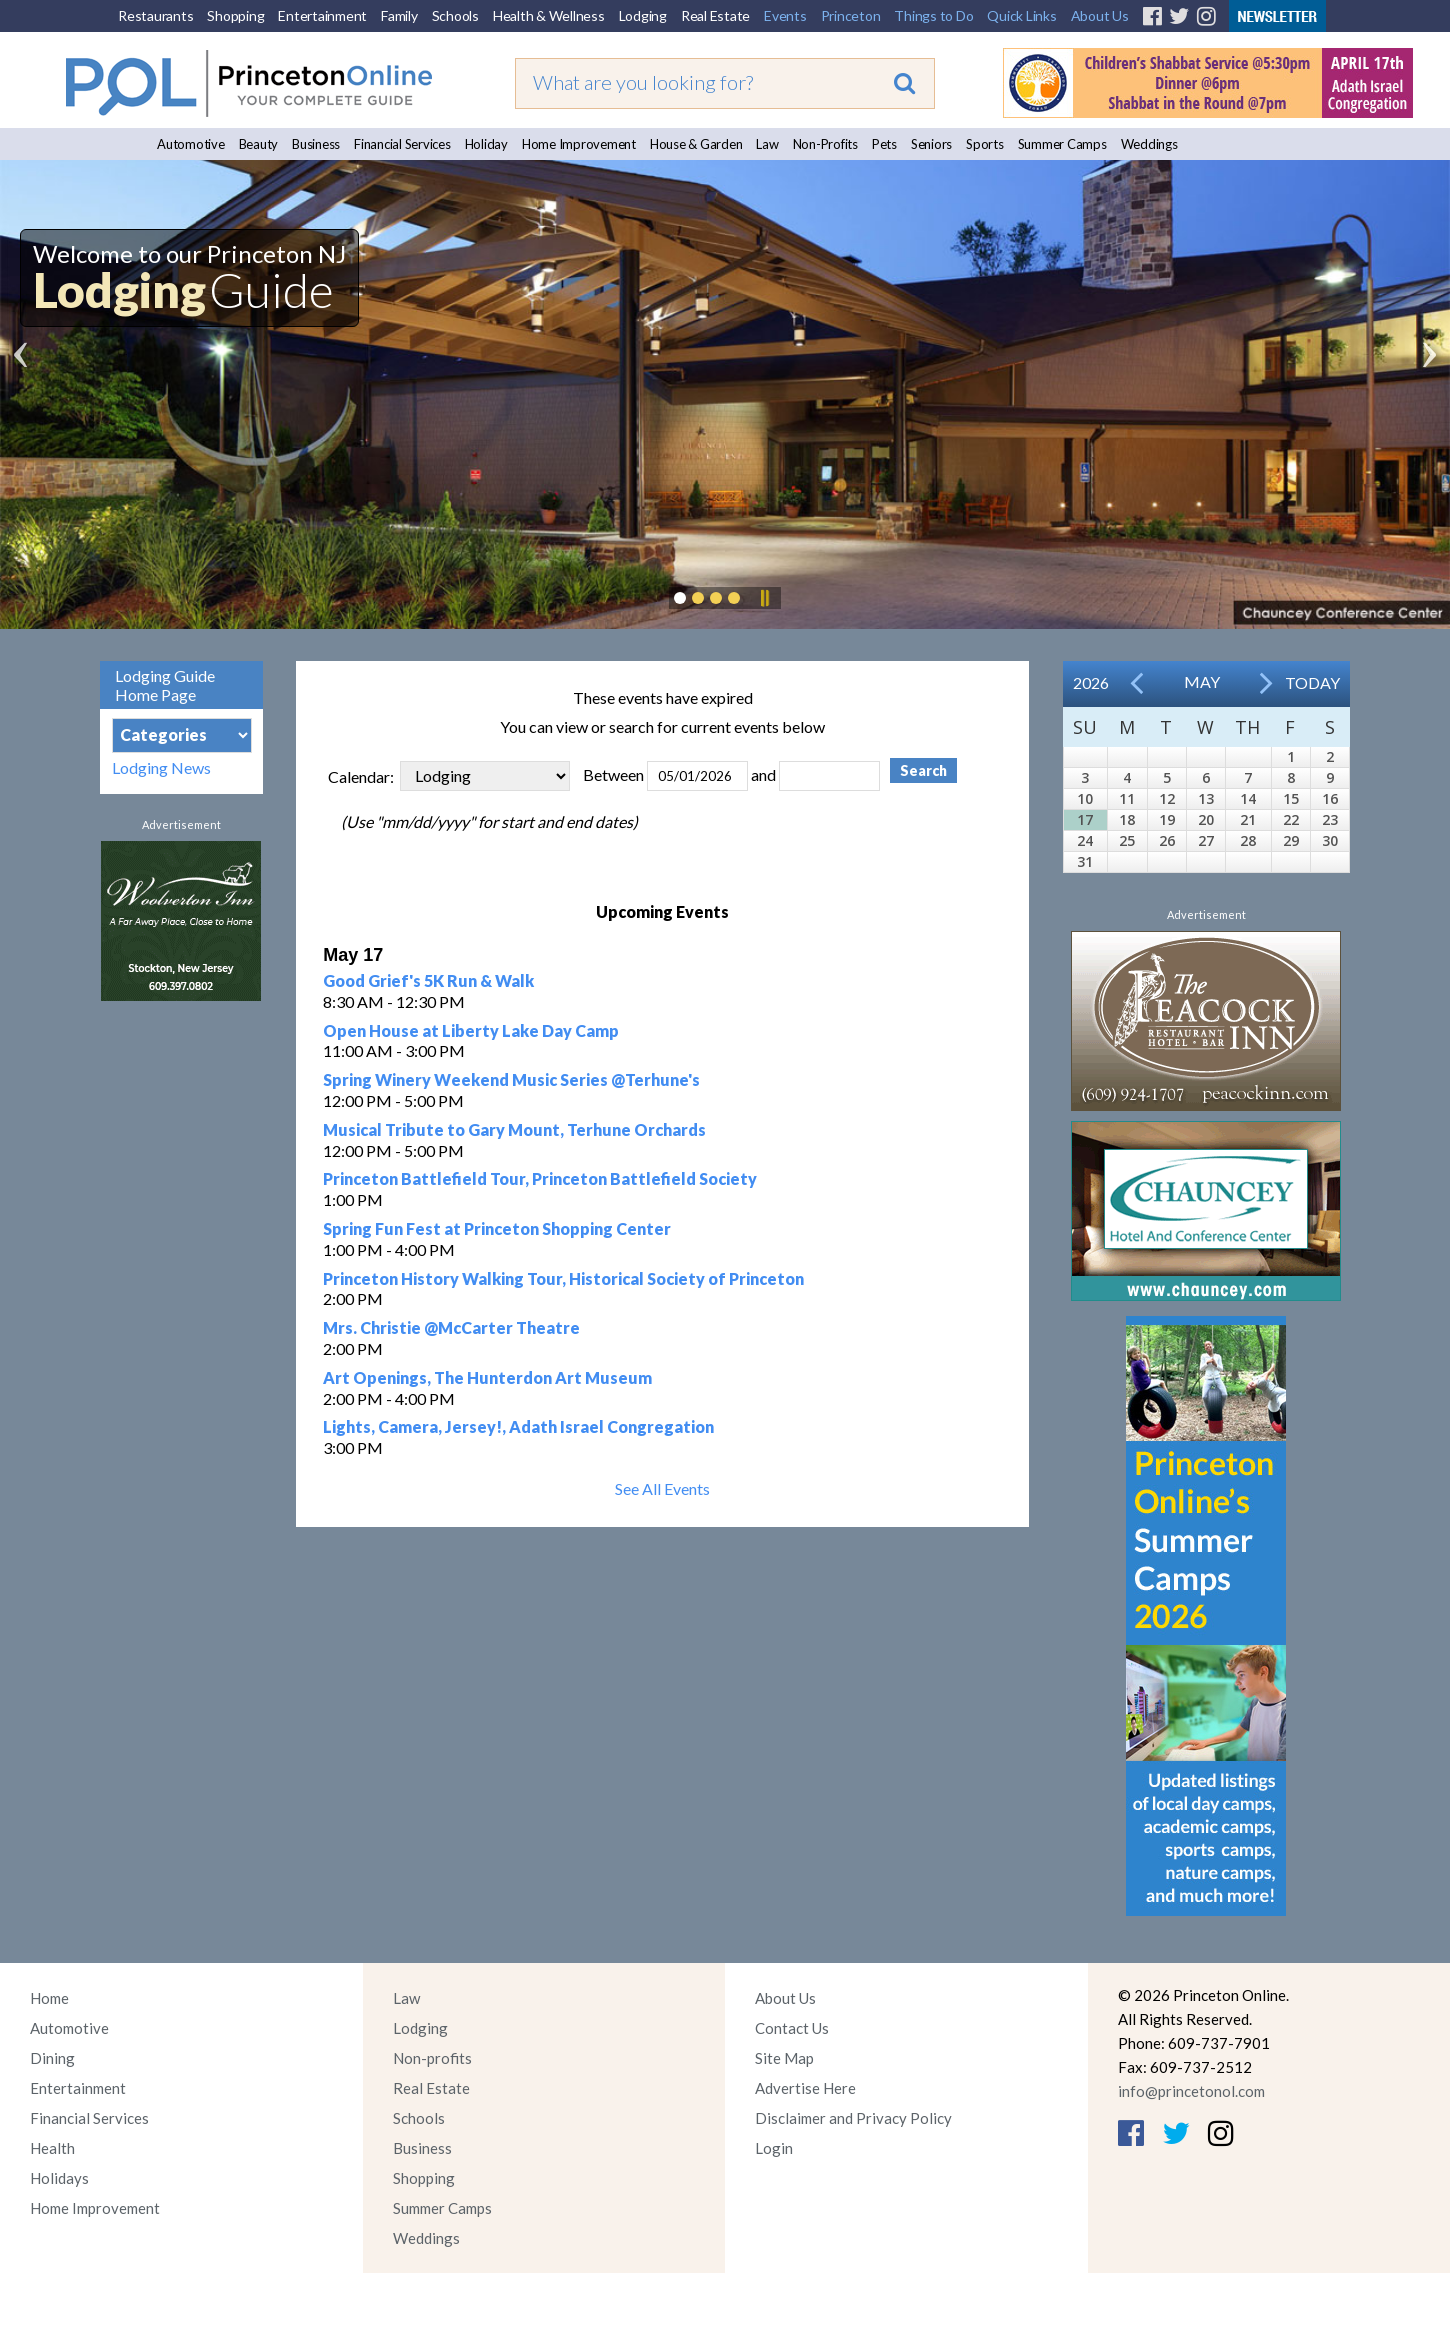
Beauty (259, 144)
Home (49, 1998)
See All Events (662, 1488)
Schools (455, 15)
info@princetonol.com (1191, 2091)
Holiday (486, 144)
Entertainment (322, 15)
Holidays (59, 2178)
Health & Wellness (549, 15)
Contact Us (792, 2028)
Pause (764, 598)
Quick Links (1021, 15)
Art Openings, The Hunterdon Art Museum (487, 1377)
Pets (884, 144)
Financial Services (402, 144)
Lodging (643, 15)
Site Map (784, 2058)
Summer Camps (1062, 144)
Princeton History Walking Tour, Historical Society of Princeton (563, 1278)
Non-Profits (825, 144)
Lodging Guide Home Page (165, 685)
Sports (985, 144)
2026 (1091, 682)
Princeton (851, 15)
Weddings (1149, 144)
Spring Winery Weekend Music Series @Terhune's (511, 1079)
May (1202, 681)
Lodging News (161, 767)
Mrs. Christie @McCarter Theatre (451, 1327)
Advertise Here (805, 2088)
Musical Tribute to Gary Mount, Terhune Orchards (514, 1129)
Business (316, 144)
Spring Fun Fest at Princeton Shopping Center (497, 1228)
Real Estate (715, 15)
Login (774, 2148)
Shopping (235, 15)
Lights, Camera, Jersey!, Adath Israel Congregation (518, 1426)
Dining (52, 2058)
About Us (1100, 15)
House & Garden (696, 144)
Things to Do (933, 15)
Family (399, 15)
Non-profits (432, 2058)
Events (785, 15)
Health (52, 2148)
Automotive (191, 144)
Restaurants (155, 15)
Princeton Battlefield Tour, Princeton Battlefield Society (540, 1178)
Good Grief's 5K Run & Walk (428, 980)
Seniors (931, 144)
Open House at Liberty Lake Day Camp (471, 1030)
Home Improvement (579, 144)
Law (767, 144)
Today (1312, 682)
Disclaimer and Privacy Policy (853, 2118)
